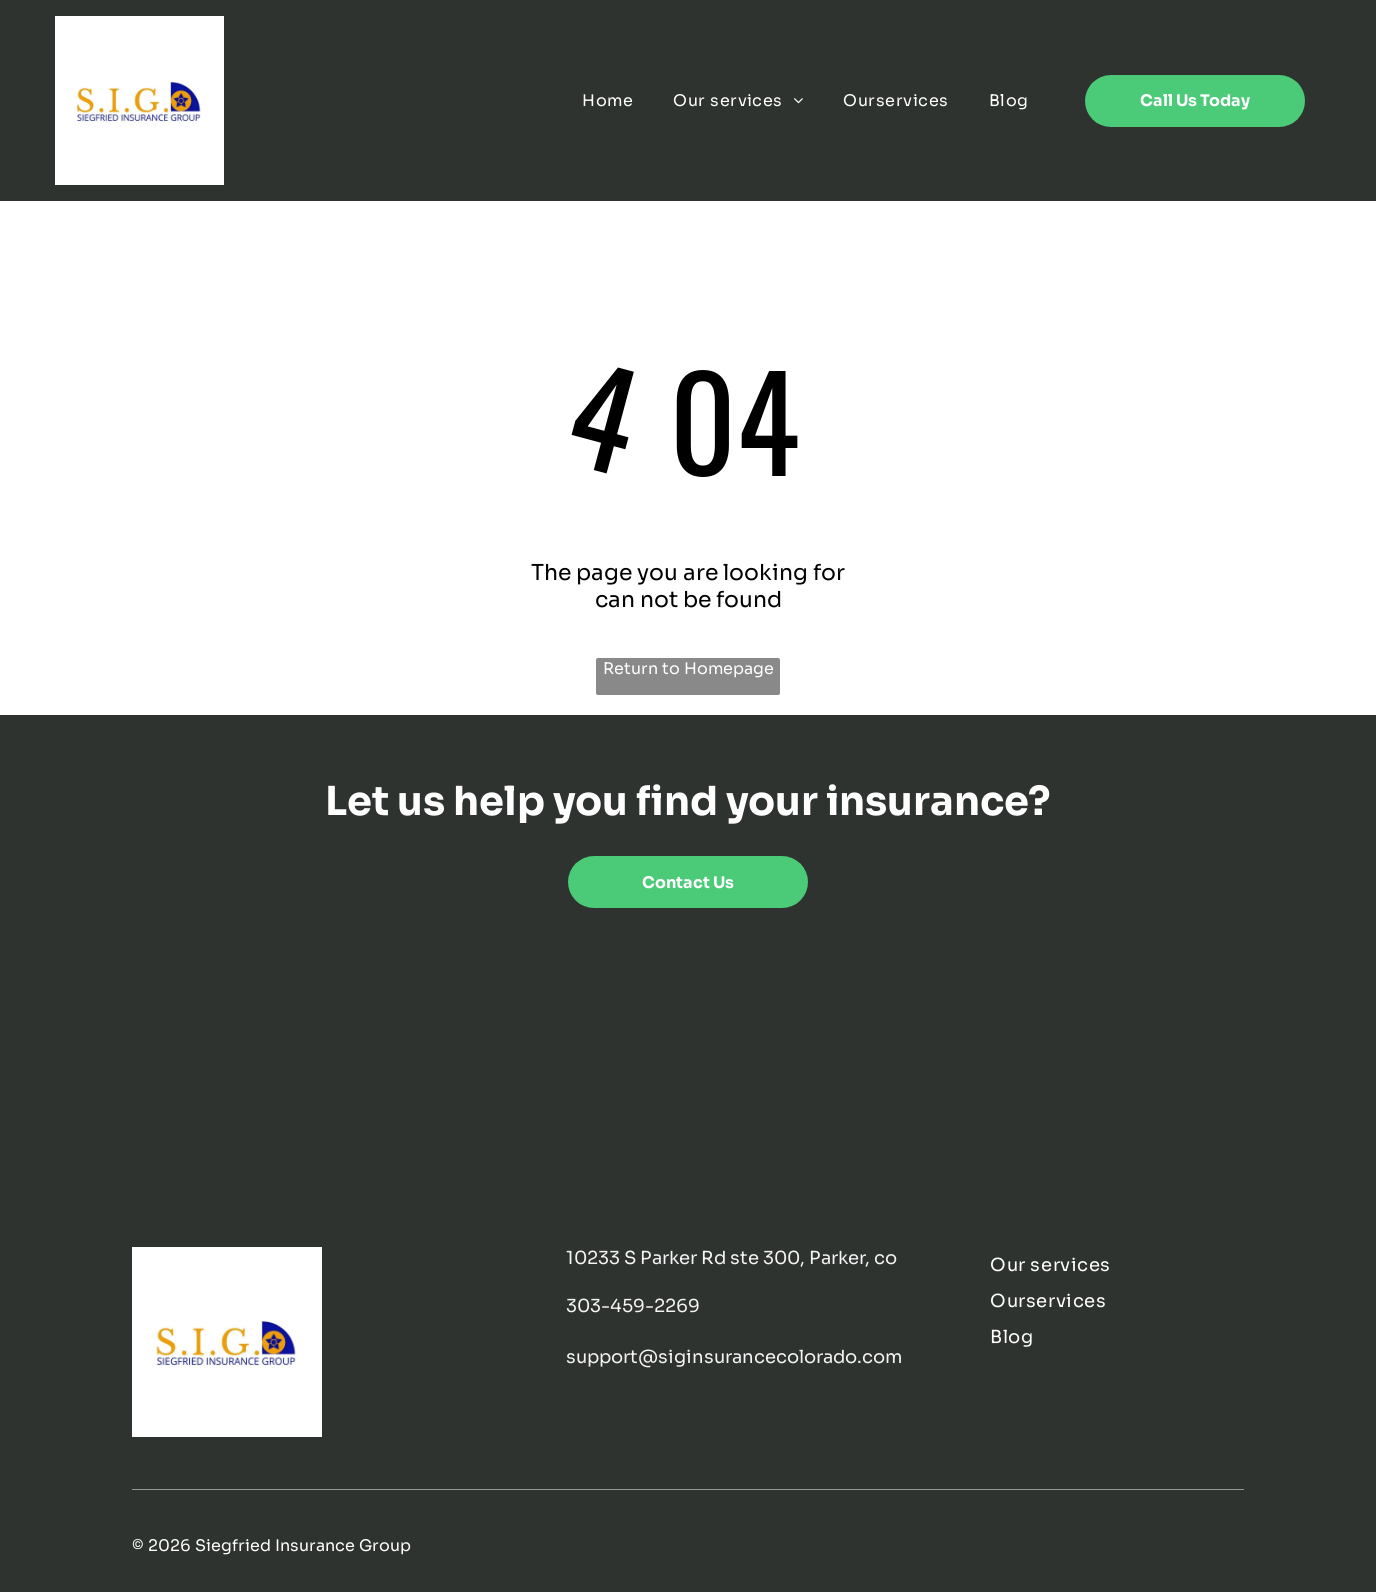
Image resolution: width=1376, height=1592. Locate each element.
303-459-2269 (633, 1306)
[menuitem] (607, 100)
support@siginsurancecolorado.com (734, 1357)
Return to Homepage (688, 668)
